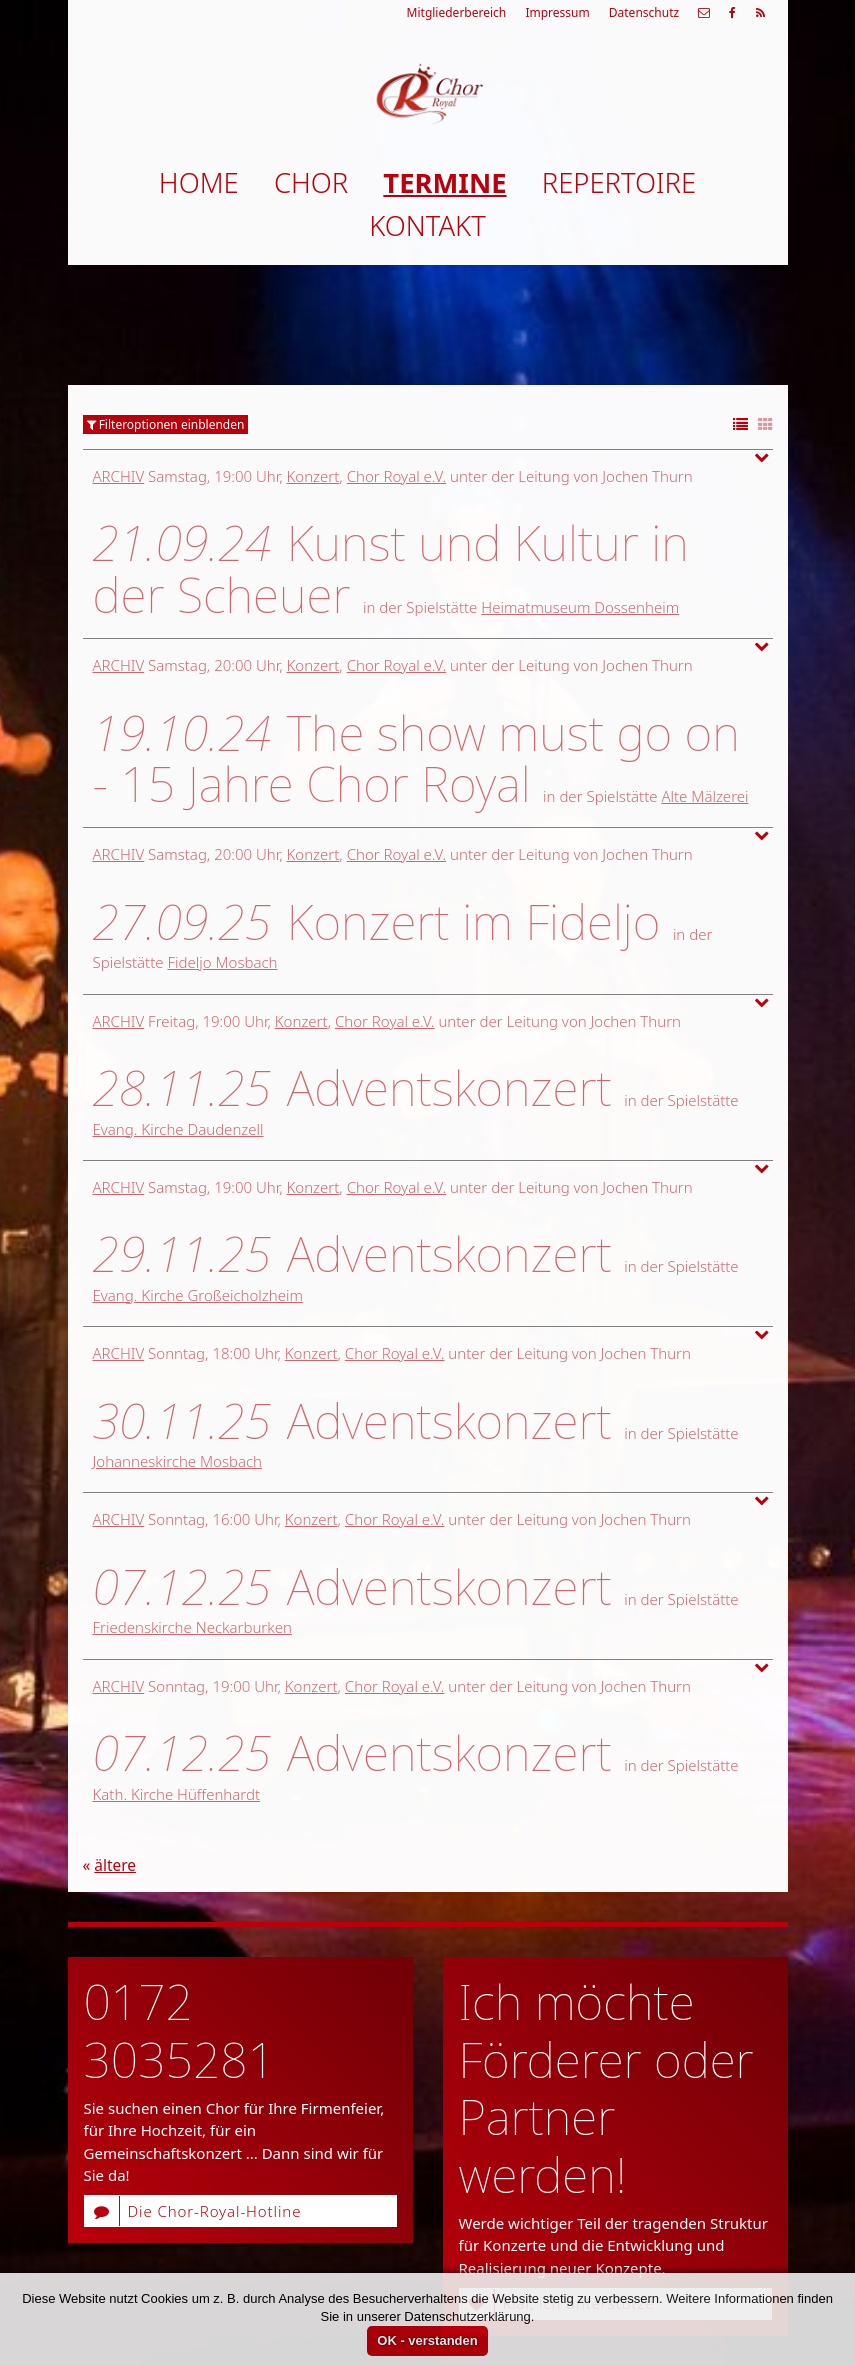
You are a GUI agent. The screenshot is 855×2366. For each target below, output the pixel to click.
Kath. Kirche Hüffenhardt (177, 1794)
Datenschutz (644, 12)
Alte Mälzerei (704, 796)
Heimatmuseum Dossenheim (580, 607)
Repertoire (619, 182)
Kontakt (427, 225)
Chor (311, 182)
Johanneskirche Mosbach (178, 1461)
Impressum (557, 12)
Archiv (119, 476)
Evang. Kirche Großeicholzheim (198, 1295)
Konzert (313, 476)
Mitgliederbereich (457, 12)
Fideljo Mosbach (222, 962)
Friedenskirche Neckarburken (192, 1627)
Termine (444, 182)
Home (199, 182)
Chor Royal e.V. (397, 476)
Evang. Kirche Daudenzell (178, 1129)
